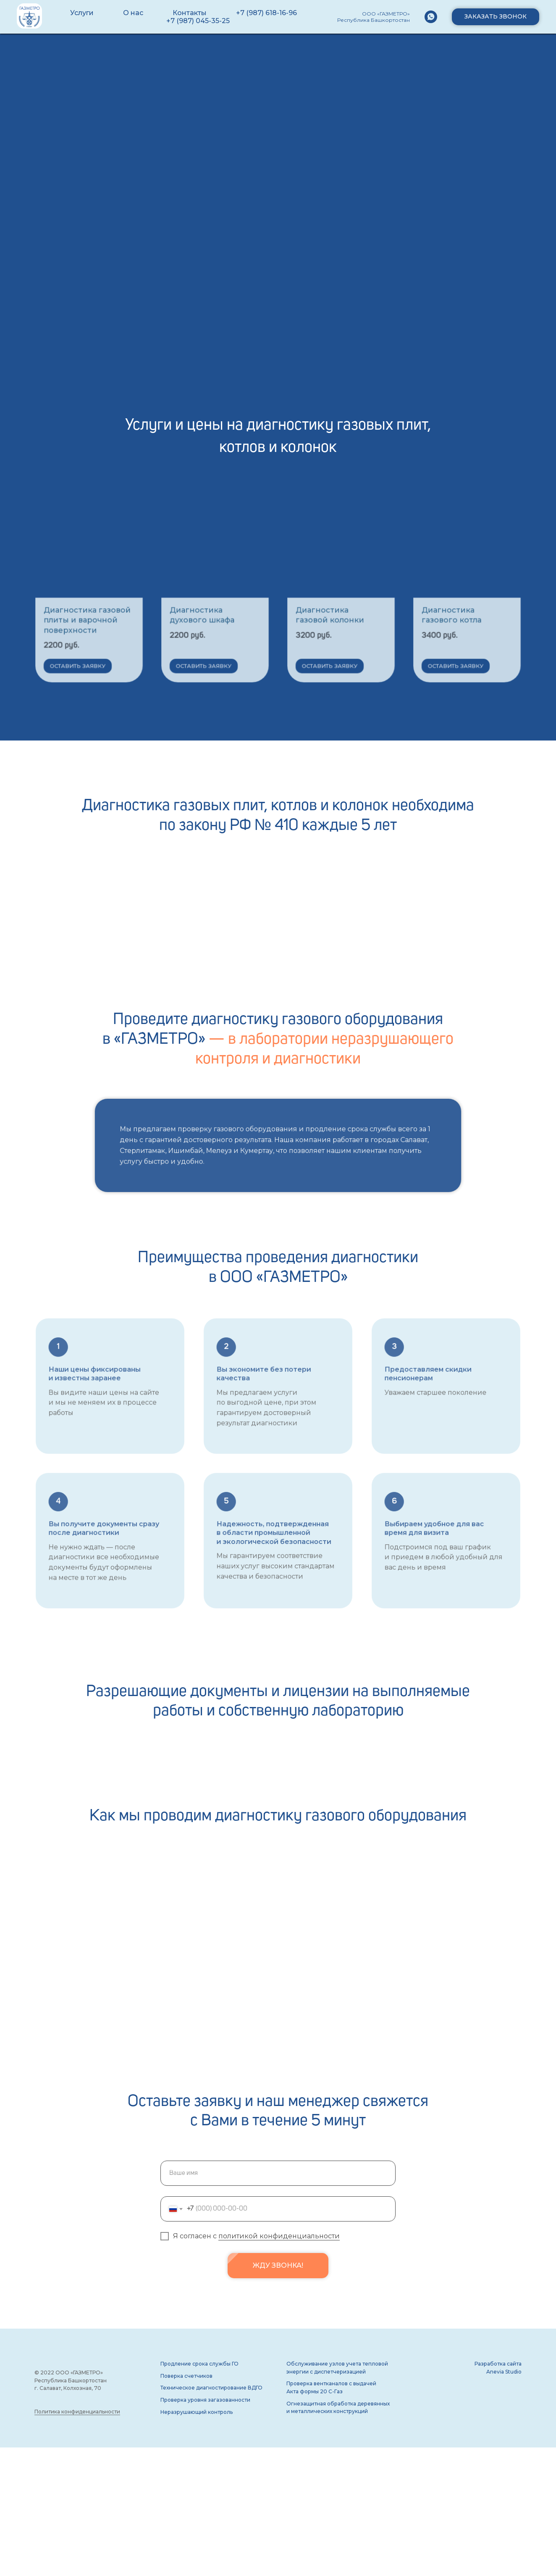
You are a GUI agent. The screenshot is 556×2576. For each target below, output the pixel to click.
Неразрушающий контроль (196, 2412)
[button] (495, 16)
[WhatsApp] (431, 17)
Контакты (190, 13)
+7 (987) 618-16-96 (266, 13)
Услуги (82, 13)
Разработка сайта (498, 2364)
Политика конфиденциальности (77, 2411)
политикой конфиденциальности (279, 2236)
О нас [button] (133, 13)
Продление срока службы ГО (199, 2364)
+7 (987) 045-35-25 (198, 21)
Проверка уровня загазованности (205, 2400)
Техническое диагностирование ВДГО (211, 2387)
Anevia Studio (504, 2372)
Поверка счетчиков (186, 2376)
